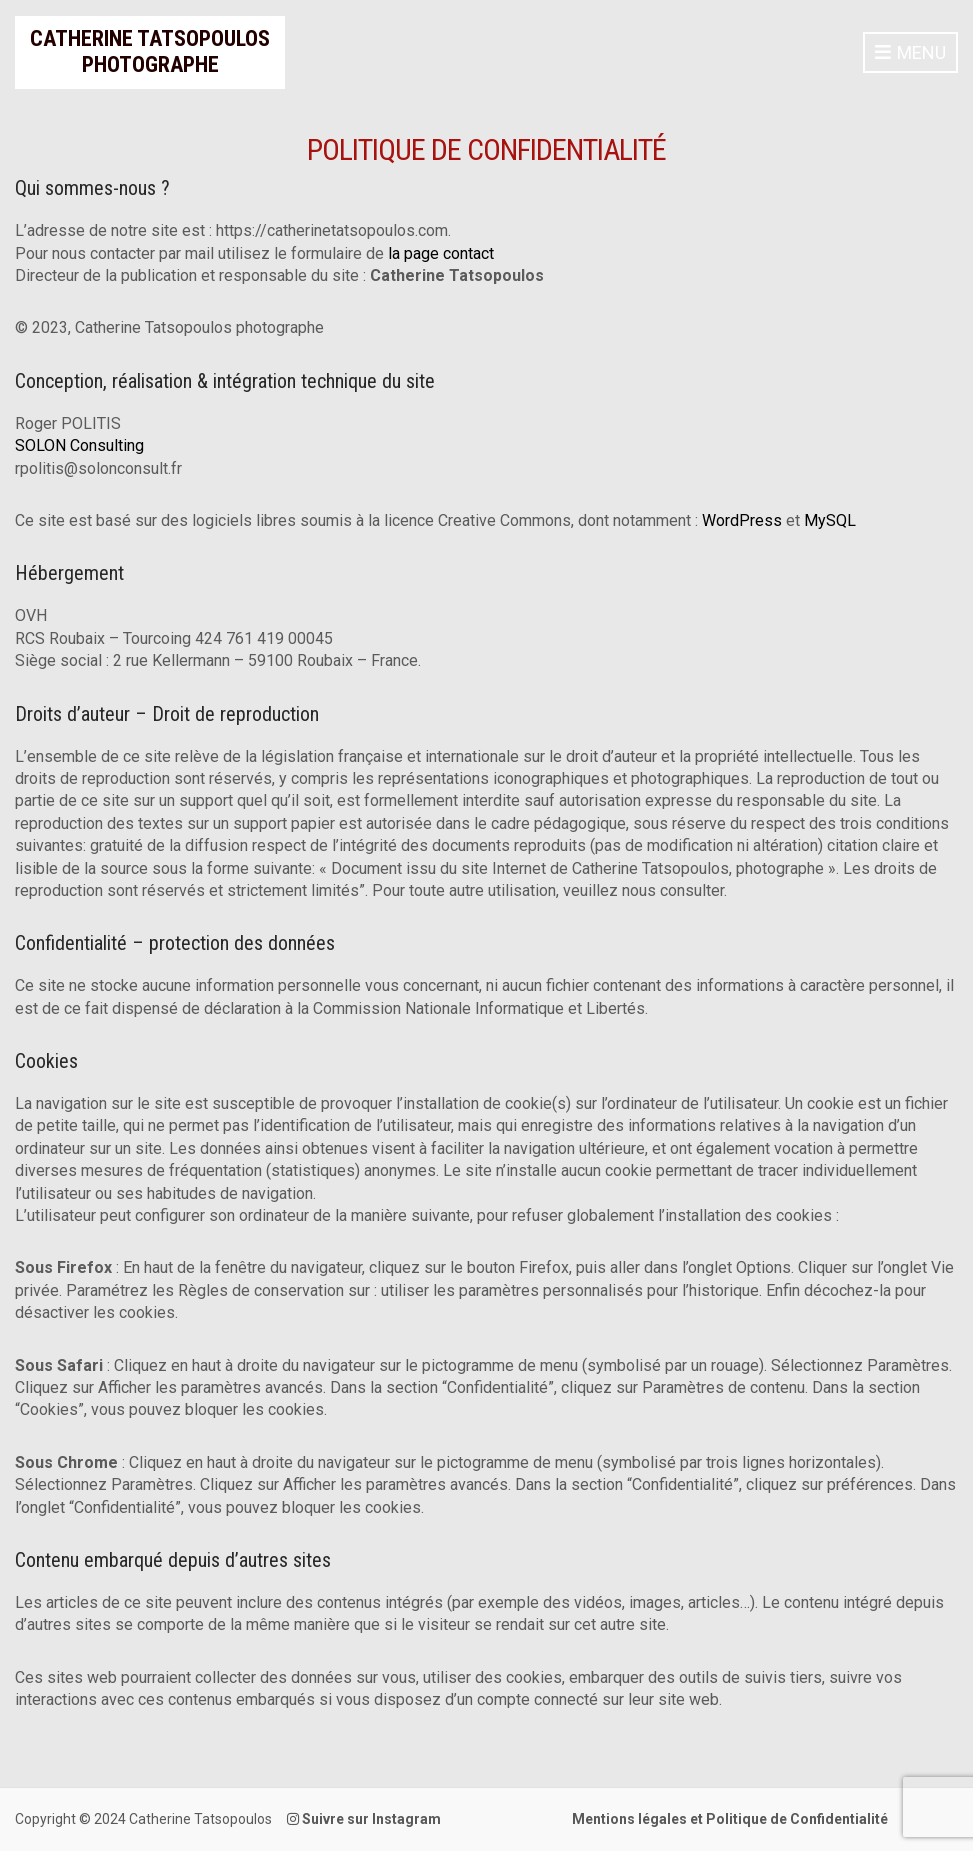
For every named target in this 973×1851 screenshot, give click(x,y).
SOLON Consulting (79, 445)
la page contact (441, 253)
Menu (910, 53)
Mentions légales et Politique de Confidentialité (730, 1819)
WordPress (742, 520)
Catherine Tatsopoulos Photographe (150, 51)
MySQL (830, 520)
